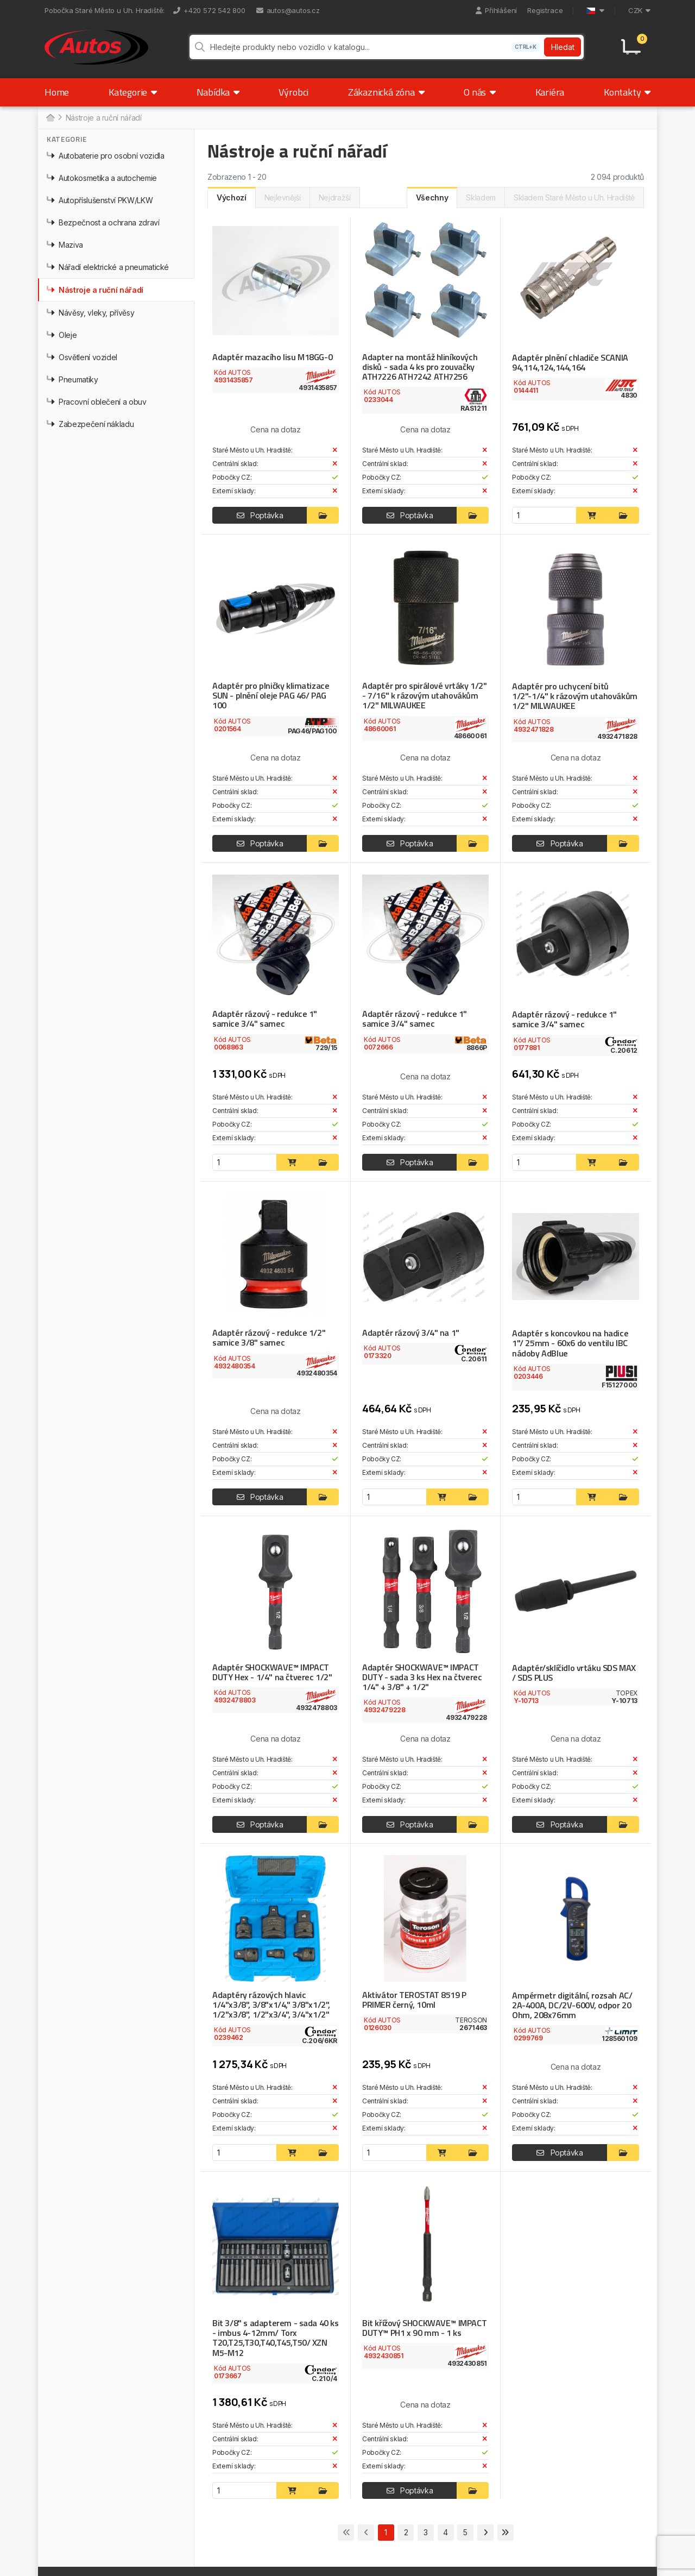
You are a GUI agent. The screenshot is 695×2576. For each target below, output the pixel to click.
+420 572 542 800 (209, 10)
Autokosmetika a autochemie (102, 179)
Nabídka (218, 93)
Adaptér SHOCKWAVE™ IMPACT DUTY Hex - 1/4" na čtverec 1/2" (270, 1672)
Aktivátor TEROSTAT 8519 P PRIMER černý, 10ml (414, 2000)
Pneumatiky (72, 381)
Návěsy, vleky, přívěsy (90, 314)
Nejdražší (335, 199)
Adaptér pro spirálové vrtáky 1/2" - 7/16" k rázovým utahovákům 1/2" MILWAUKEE (423, 697)
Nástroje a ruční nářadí (95, 291)
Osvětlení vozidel (82, 358)
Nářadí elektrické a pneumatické (108, 268)
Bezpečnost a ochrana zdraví (103, 224)
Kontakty (627, 93)
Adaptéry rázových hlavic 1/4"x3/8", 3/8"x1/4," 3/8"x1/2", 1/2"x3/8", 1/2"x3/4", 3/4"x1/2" (270, 2005)
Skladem (481, 199)
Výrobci (293, 93)
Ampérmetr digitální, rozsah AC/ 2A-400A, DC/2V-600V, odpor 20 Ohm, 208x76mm (571, 2005)
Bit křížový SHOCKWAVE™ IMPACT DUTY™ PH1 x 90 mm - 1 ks (424, 2327)
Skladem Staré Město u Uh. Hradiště (574, 199)
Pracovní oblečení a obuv (97, 403)
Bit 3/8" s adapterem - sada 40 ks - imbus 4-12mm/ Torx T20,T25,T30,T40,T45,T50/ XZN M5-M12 (274, 2337)
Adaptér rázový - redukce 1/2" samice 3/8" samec (267, 1338)
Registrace (545, 10)
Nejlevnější (282, 199)
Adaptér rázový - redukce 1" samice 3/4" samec (263, 1019)
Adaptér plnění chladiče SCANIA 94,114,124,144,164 (569, 364)
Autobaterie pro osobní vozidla (106, 157)
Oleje (62, 336)
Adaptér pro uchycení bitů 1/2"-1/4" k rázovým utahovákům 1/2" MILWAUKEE (574, 697)
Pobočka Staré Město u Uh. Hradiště (104, 10)
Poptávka (260, 517)
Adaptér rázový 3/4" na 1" (410, 1333)
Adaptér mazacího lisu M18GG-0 (271, 358)
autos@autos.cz (288, 10)
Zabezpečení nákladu (90, 425)
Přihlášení (496, 10)
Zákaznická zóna (386, 93)
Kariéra (550, 93)
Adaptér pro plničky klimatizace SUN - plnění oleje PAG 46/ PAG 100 (269, 697)
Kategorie (133, 93)
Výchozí (232, 199)
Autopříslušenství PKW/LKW (100, 201)
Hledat (562, 48)
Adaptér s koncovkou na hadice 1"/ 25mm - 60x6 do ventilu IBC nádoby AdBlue (575, 1344)
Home (57, 93)
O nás (480, 93)
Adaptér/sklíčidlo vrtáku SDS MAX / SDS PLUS (573, 1673)
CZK (639, 10)
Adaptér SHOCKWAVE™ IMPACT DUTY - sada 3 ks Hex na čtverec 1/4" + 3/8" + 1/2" (420, 1677)
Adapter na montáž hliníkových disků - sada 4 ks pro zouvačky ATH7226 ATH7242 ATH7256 (419, 368)
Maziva (65, 246)
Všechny (432, 199)
